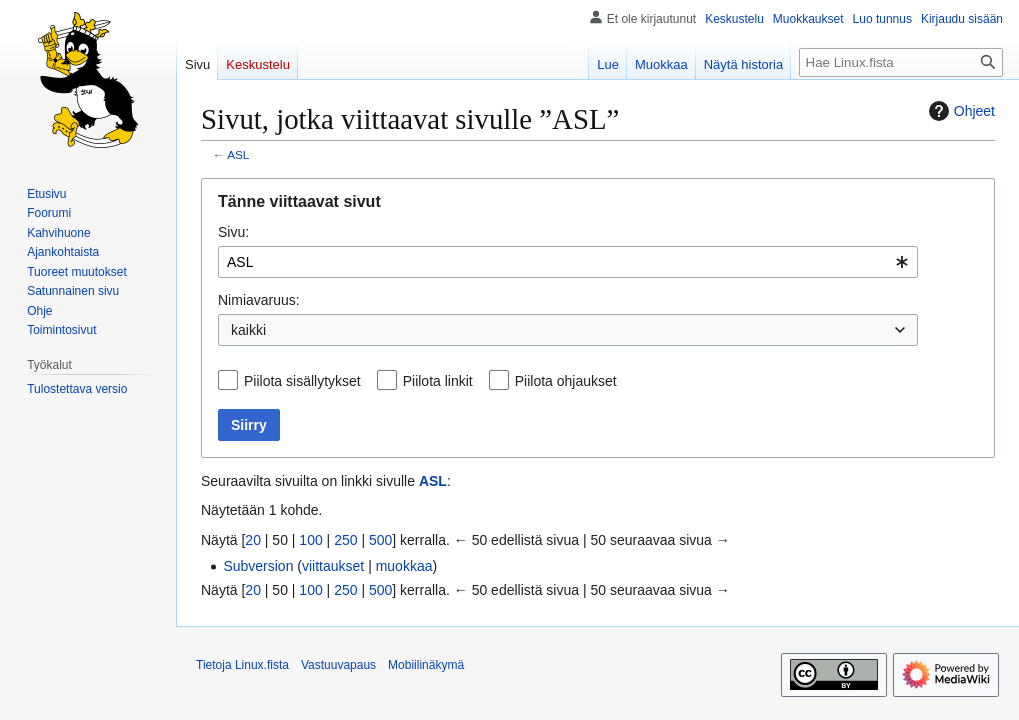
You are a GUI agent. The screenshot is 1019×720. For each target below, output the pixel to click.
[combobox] (568, 262)
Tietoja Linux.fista (242, 665)
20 (253, 540)
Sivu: (233, 232)
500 (380, 540)
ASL (238, 154)
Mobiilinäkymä (426, 665)
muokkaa (404, 566)
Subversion (258, 566)
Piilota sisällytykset (302, 381)
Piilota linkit (438, 381)
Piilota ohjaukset (566, 381)
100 (310, 540)
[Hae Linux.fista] (901, 62)
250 (345, 540)
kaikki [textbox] (248, 330)
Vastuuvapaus (338, 665)
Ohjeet (959, 111)
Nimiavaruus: (259, 300)
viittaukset (333, 566)
